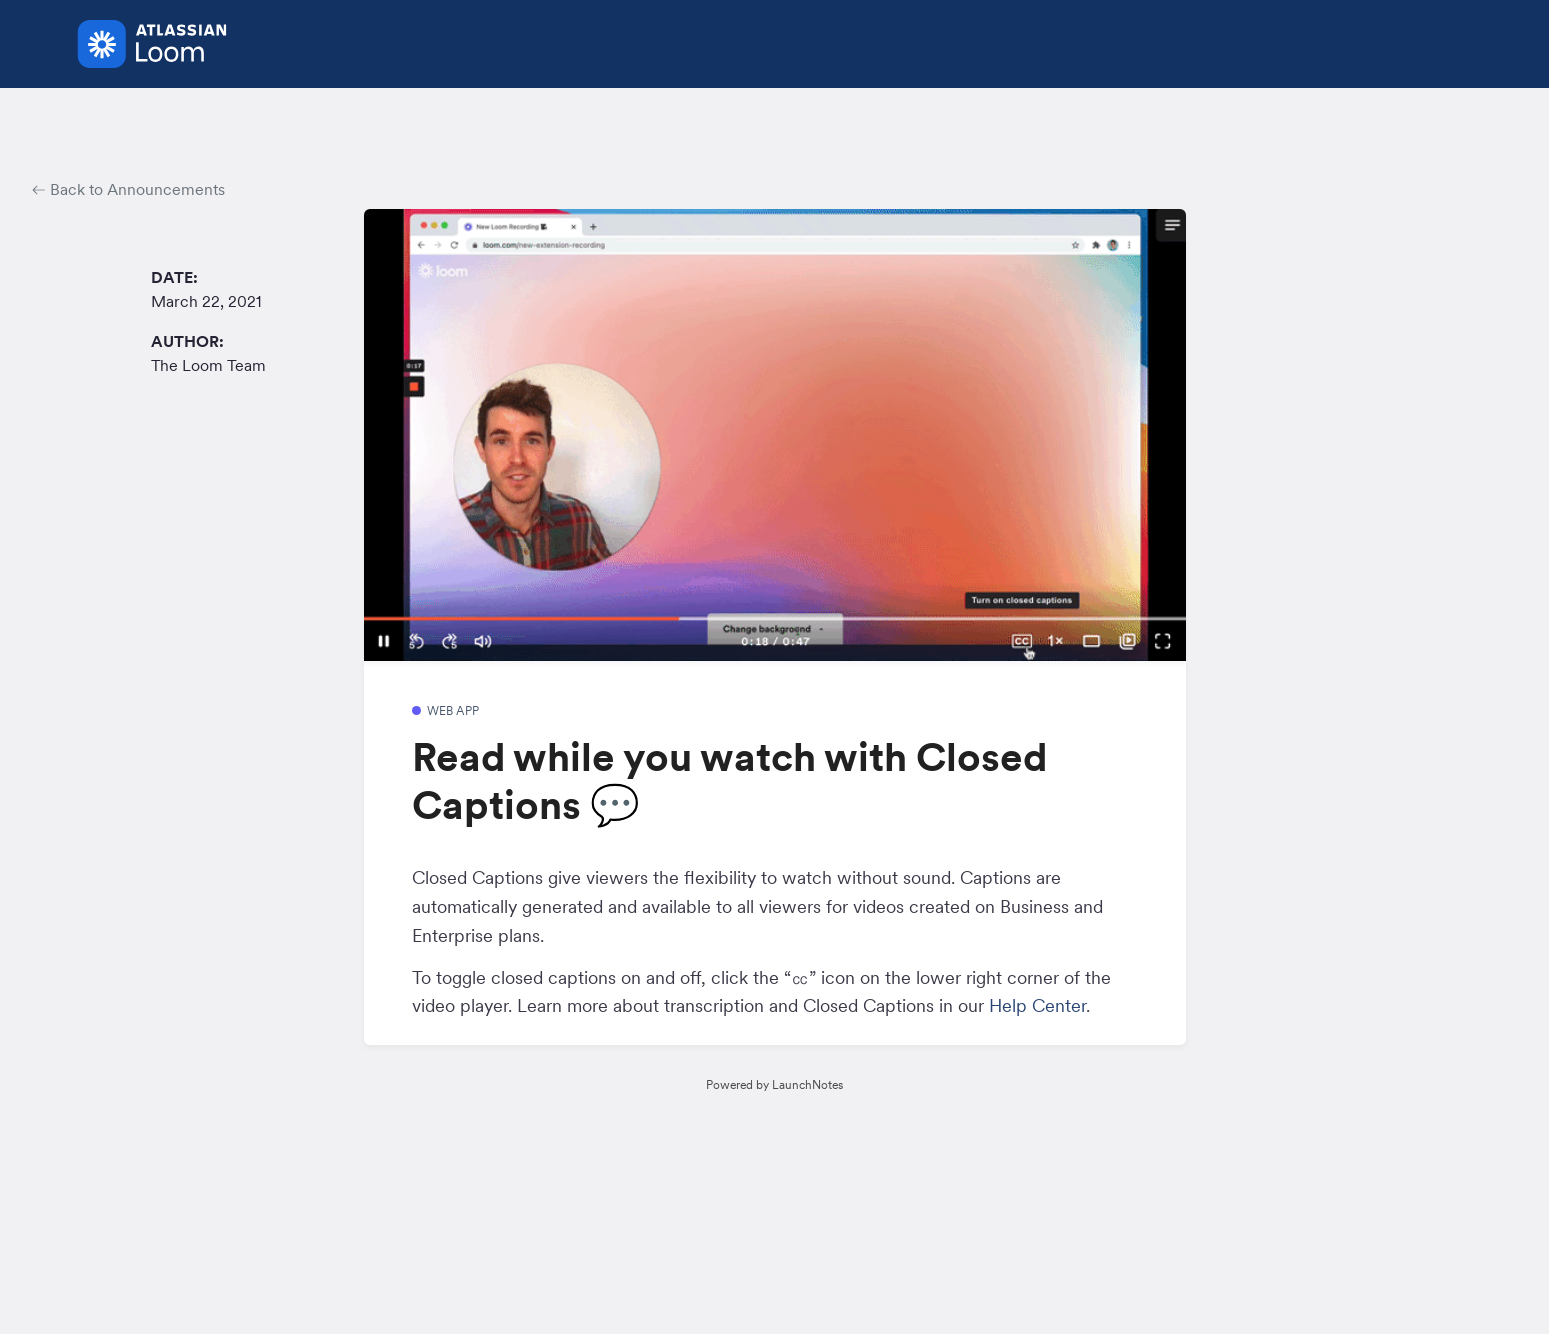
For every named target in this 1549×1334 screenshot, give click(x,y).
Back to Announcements (128, 189)
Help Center (1037, 1005)
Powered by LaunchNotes (774, 1084)
